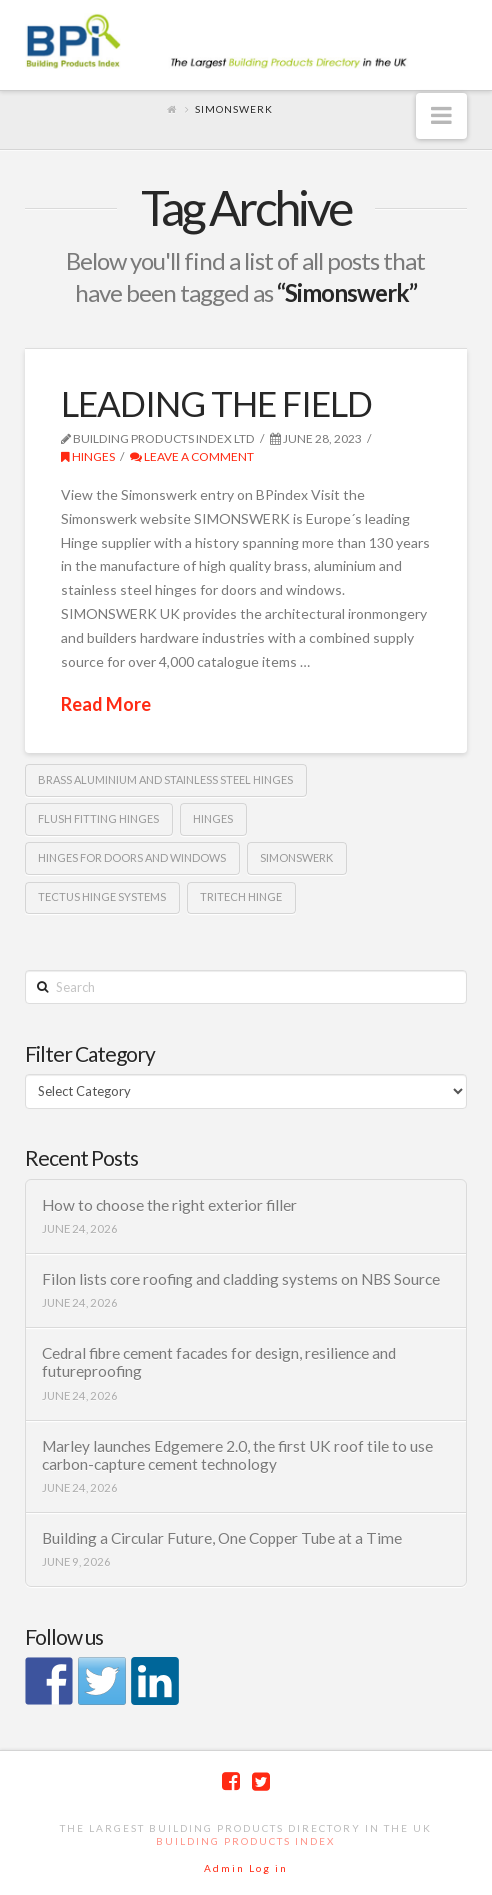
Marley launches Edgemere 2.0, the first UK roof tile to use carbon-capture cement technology (237, 1455)
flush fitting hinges (98, 818)
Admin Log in (246, 1868)
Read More (106, 704)
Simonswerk (296, 857)
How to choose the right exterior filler (169, 1205)
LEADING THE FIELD (216, 403)
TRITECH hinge (241, 896)
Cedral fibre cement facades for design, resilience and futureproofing (219, 1362)
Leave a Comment (192, 456)
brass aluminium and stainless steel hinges (165, 779)
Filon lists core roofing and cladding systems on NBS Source (241, 1279)
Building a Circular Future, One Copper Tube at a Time (222, 1538)
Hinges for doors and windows (132, 857)
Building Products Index (245, 1841)
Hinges (88, 456)
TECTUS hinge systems (102, 896)
